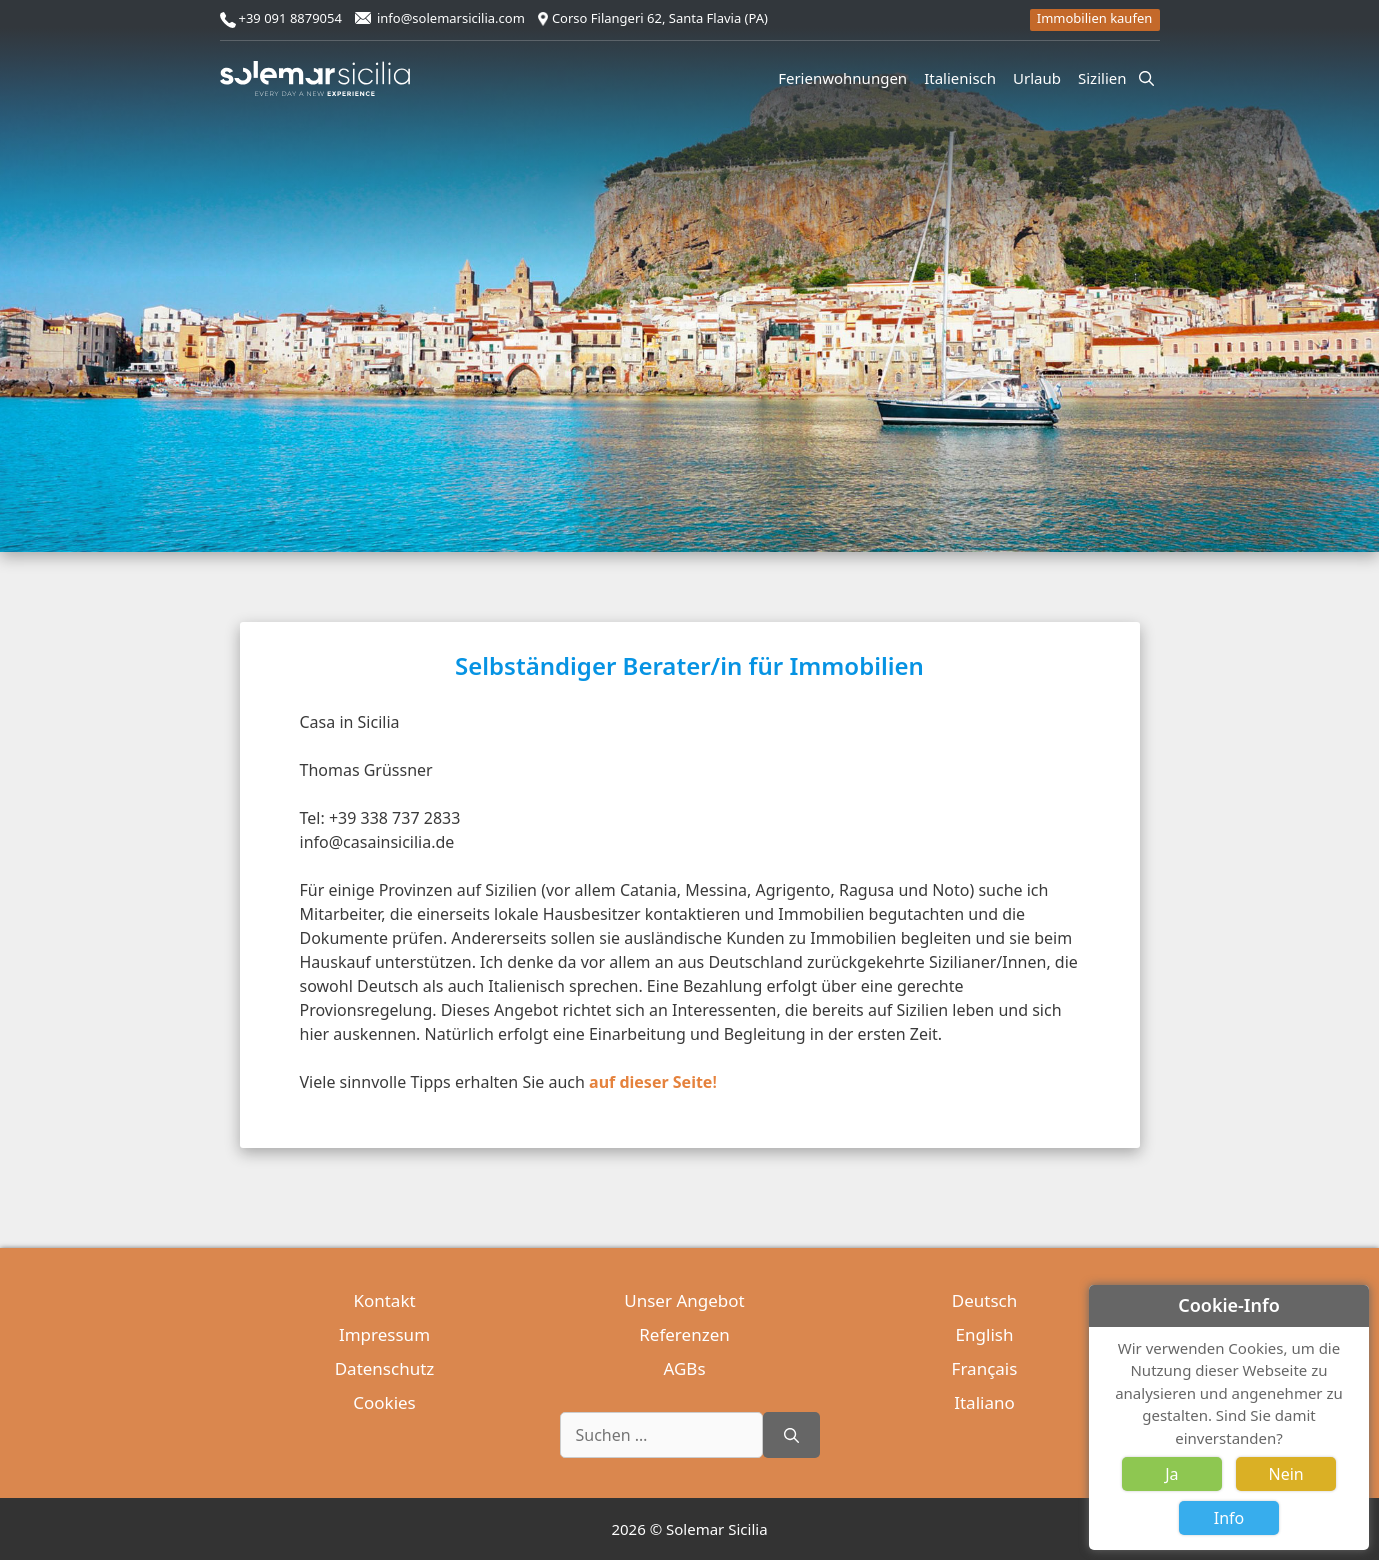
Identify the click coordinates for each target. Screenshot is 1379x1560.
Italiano (984, 1402)
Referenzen (684, 1334)
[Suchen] (791, 1435)
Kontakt (384, 1300)
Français (985, 1368)
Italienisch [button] (963, 78)
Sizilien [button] (1105, 78)
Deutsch (984, 1300)
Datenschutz (385, 1368)
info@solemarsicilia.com (451, 18)
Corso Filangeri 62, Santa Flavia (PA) (660, 18)
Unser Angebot (684, 1300)
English (985, 1334)
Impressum (384, 1334)
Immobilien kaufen (1095, 18)
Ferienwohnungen (842, 78)
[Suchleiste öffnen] (1146, 78)
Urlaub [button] (1040, 78)
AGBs (684, 1368)
